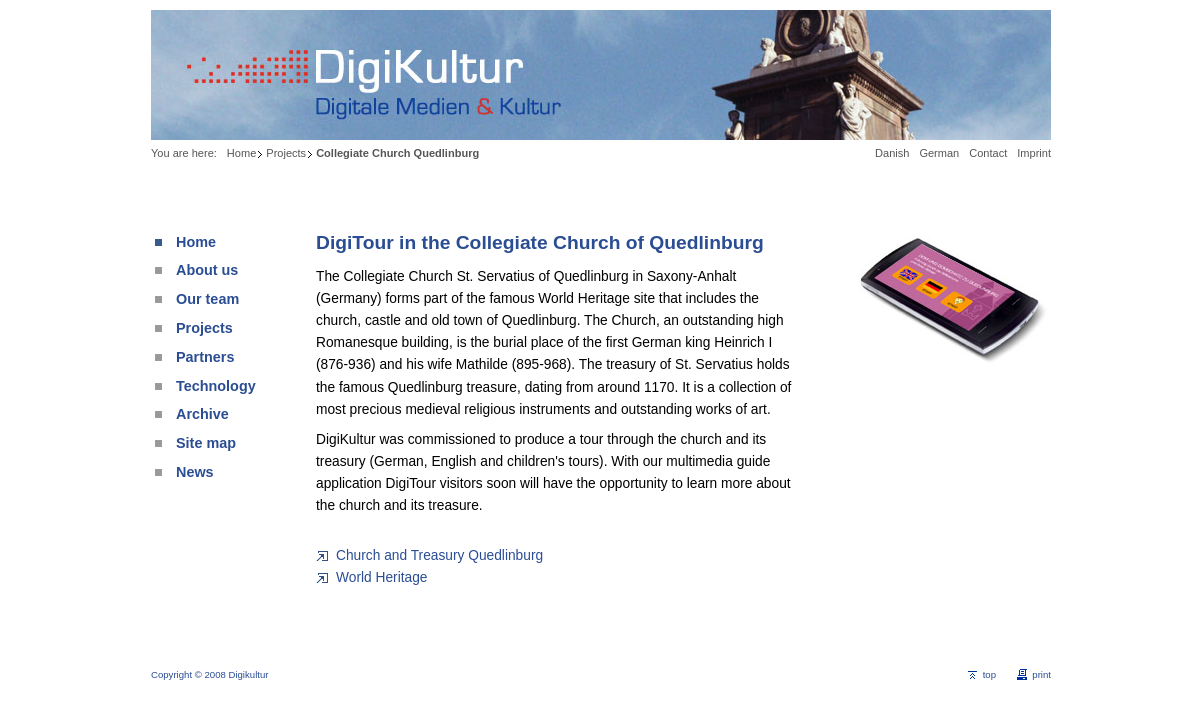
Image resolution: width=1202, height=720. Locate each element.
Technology (216, 386)
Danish (892, 153)
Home (241, 153)
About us (207, 270)
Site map (206, 443)
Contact (988, 153)
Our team (207, 299)
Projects (286, 153)
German (939, 153)
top (989, 674)
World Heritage (381, 577)
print (1041, 674)
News (195, 472)
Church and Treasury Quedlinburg (439, 555)
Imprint (1034, 153)
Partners (205, 357)
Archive (202, 414)
